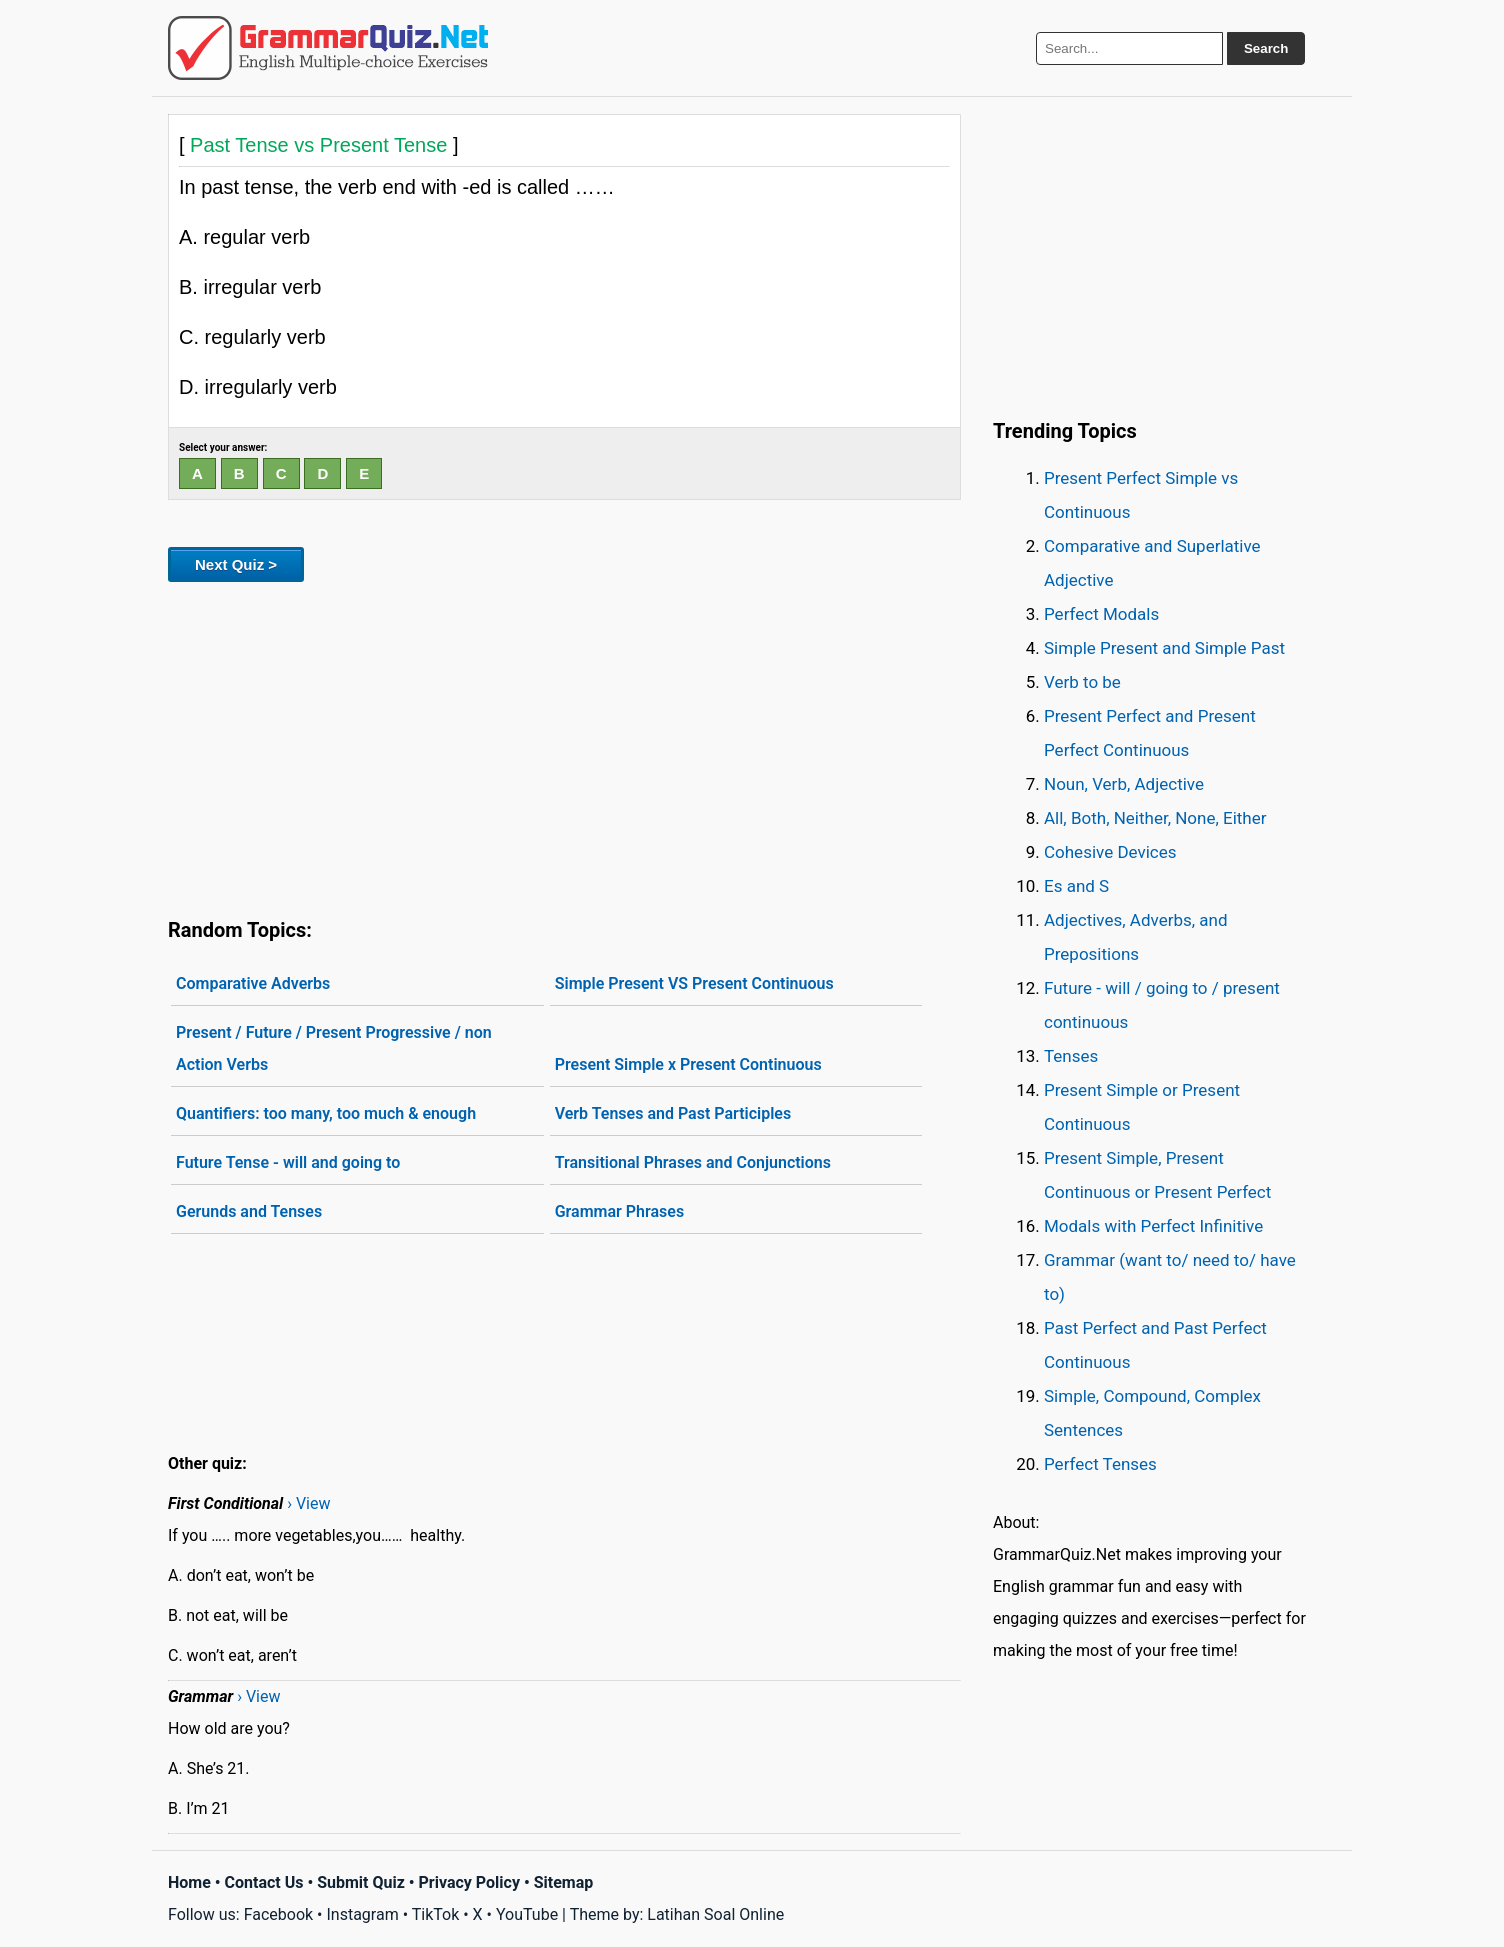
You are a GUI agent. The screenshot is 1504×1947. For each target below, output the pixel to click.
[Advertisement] (564, 746)
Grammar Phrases (619, 1211)
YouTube (527, 1914)
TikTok (436, 1914)
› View (308, 1503)
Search (1266, 48)
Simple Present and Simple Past (1164, 648)
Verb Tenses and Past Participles (673, 1113)
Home (189, 1882)
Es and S (1076, 886)
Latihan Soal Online (715, 1914)
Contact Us (264, 1882)
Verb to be (1082, 682)
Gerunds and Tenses (249, 1211)
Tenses (1071, 1056)
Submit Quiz (361, 1882)
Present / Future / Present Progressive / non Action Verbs (334, 1048)
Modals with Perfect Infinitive (1153, 1226)
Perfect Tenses (1100, 1464)
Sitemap (564, 1882)
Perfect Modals (1101, 614)
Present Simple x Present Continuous (688, 1064)
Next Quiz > (236, 564)
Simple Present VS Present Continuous (694, 983)
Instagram (362, 1914)
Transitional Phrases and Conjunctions (693, 1162)
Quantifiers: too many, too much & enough (326, 1113)
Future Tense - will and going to (288, 1162)
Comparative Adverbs (253, 983)
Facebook (278, 1914)
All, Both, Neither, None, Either (1155, 818)
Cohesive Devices (1110, 852)
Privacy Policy (469, 1882)
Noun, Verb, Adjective (1124, 784)
